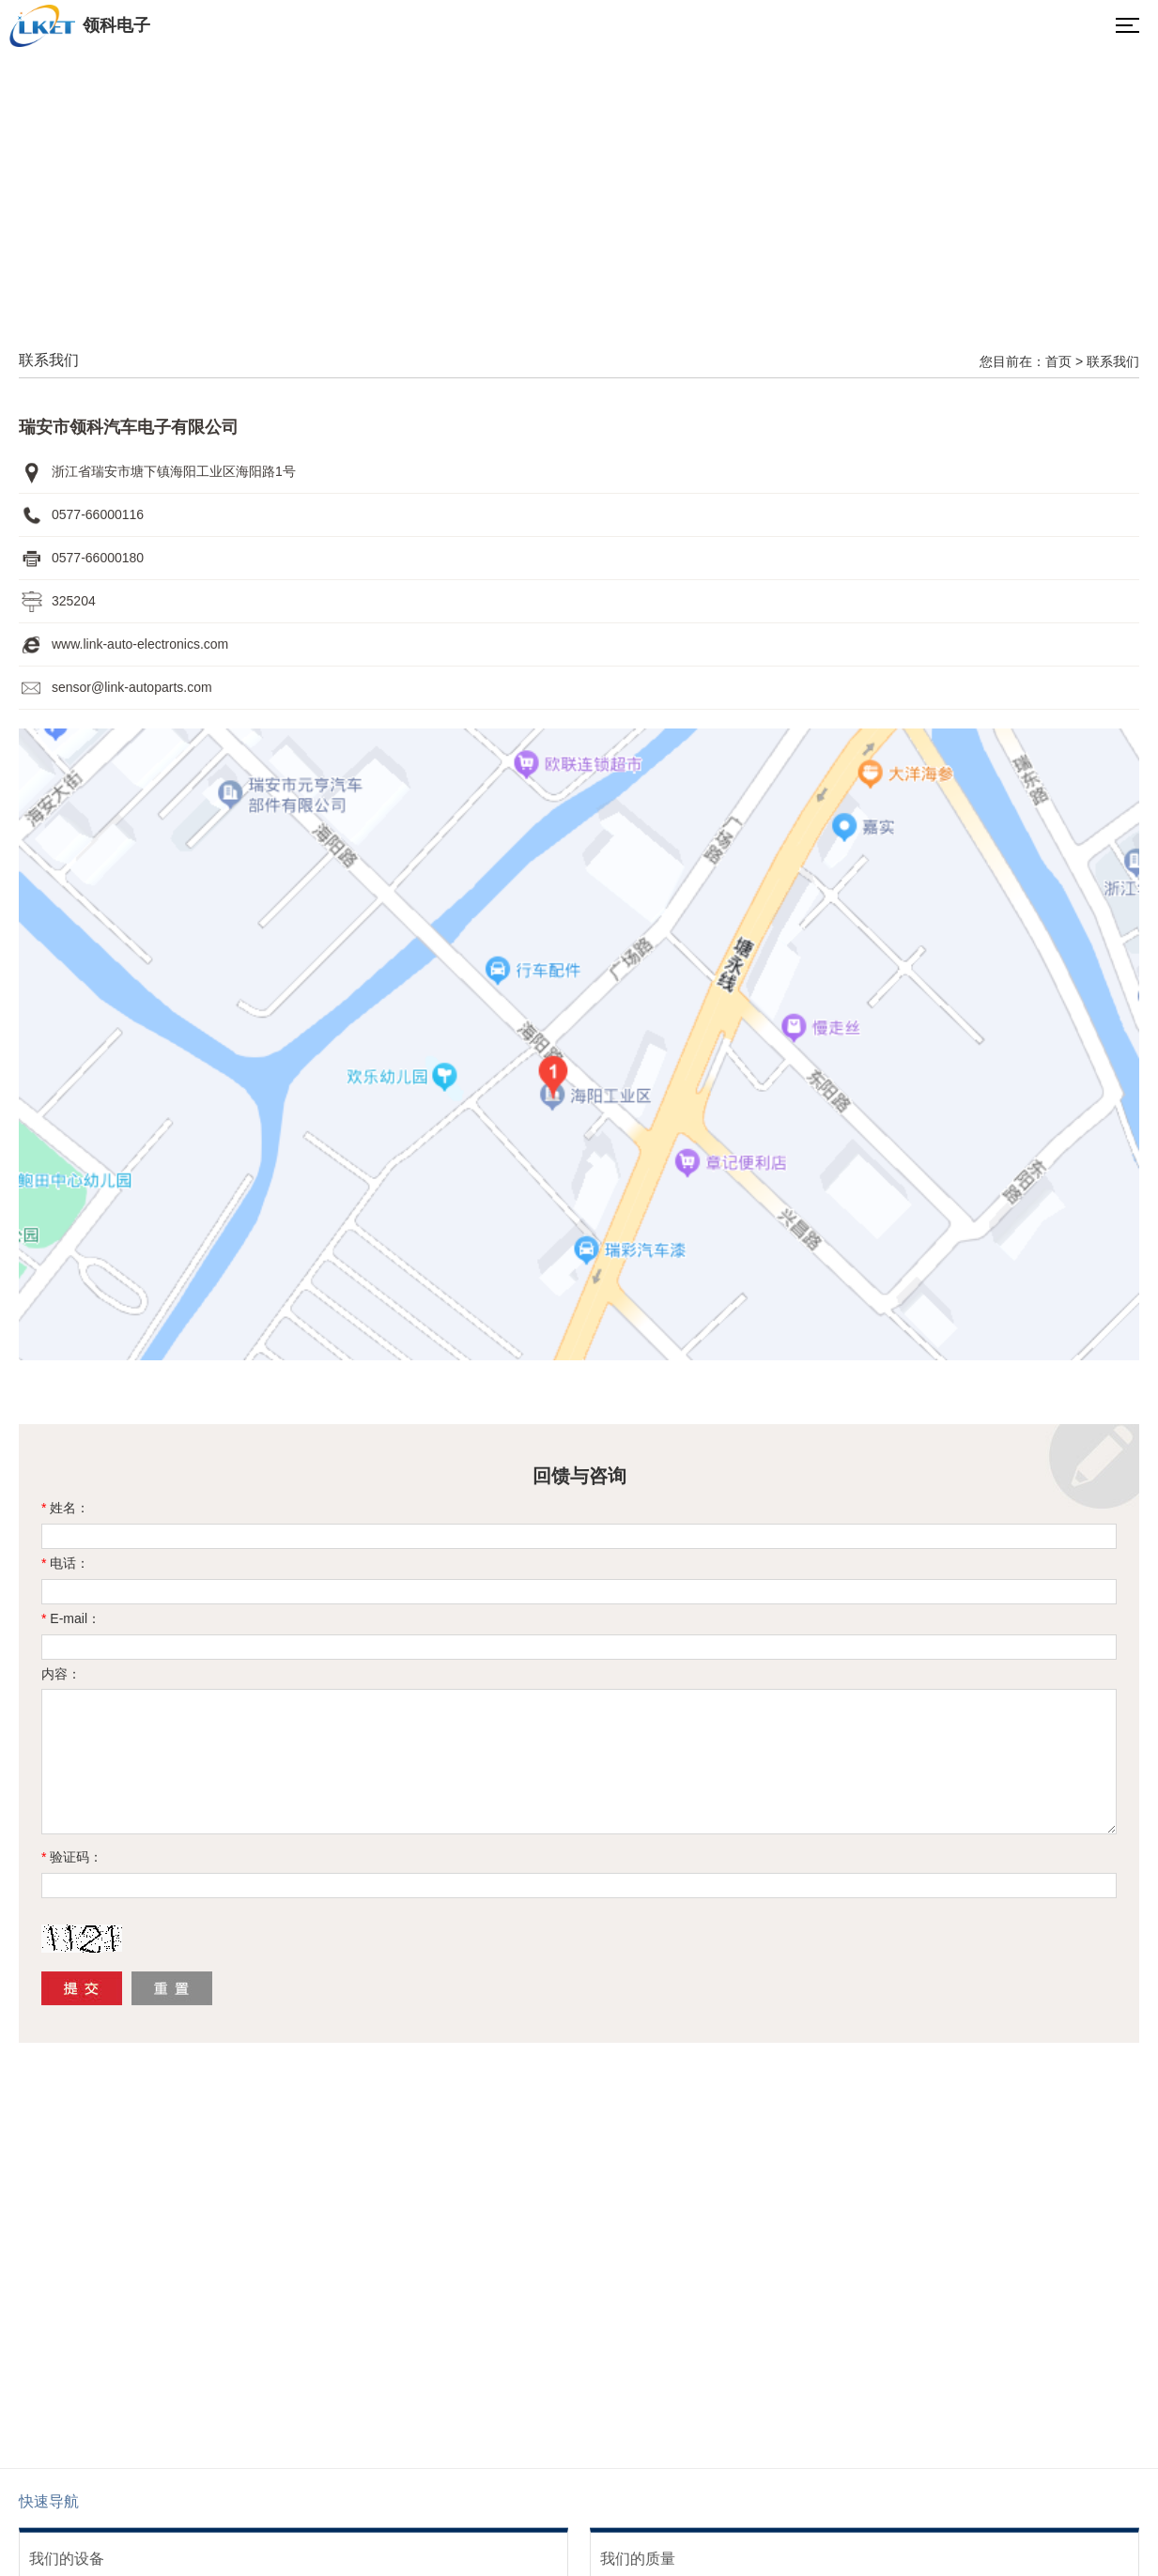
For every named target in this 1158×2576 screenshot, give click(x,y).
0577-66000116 (98, 514)
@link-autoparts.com (151, 687)
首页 (1058, 361)
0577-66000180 (98, 557)
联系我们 (1113, 361)
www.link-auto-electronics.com (140, 644)
